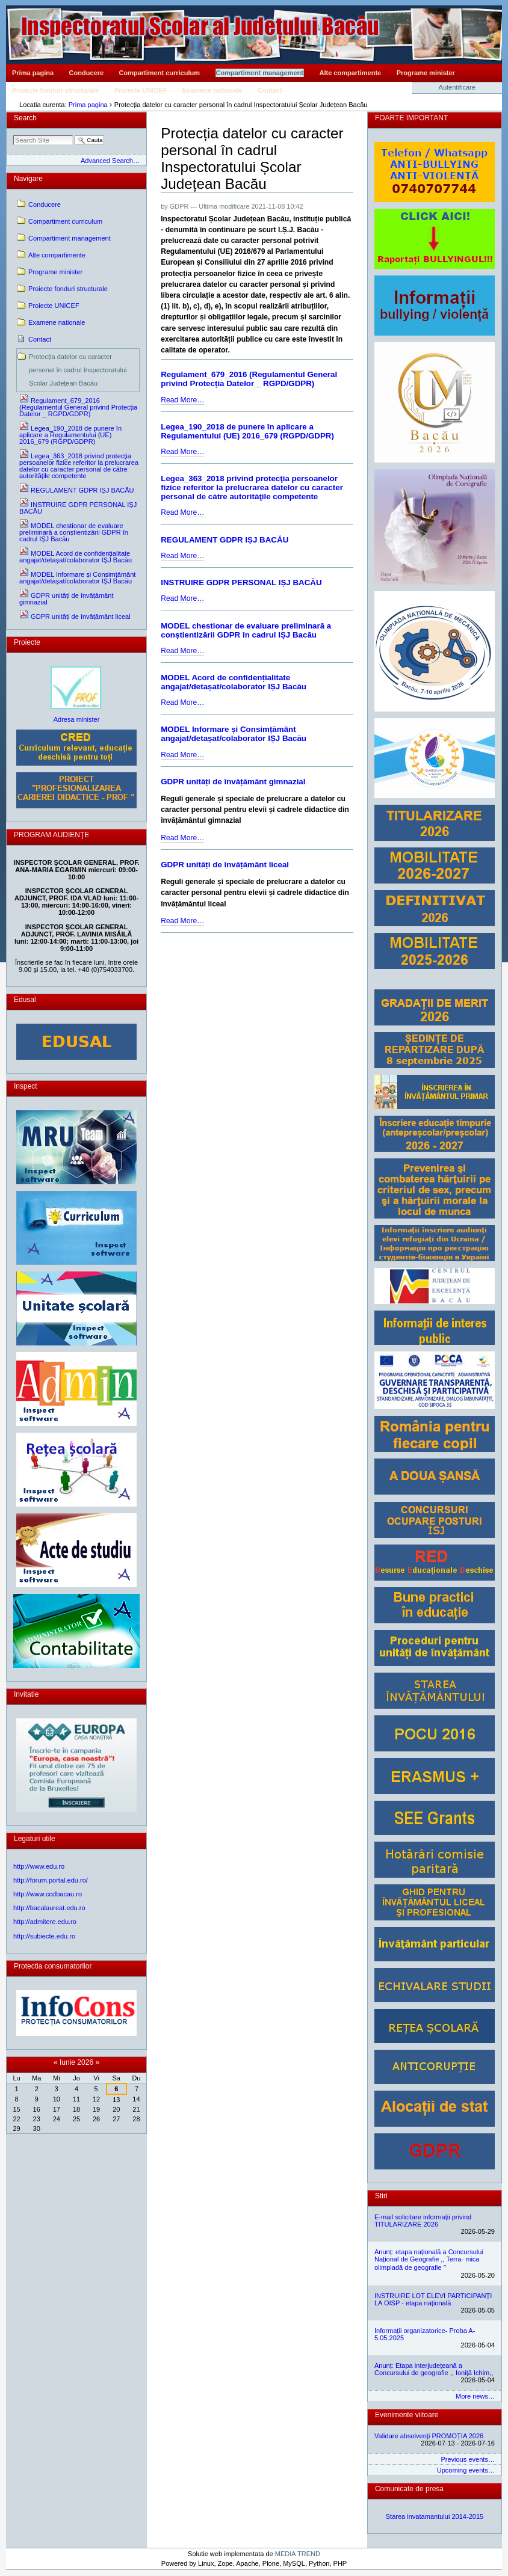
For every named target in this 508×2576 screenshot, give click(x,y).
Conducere (86, 72)
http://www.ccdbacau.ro (47, 1894)
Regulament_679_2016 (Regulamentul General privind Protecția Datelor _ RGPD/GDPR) (249, 379)
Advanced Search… (110, 160)
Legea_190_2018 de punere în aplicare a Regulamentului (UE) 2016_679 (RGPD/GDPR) (247, 431)
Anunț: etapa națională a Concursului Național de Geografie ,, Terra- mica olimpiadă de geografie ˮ (428, 2259)
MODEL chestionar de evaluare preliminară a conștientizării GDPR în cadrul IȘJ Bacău (246, 630)
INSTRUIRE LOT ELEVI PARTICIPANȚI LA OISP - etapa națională (433, 2299)
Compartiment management (259, 72)
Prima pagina (33, 72)
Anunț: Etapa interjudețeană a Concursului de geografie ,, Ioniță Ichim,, (433, 2369)
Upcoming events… (466, 2470)
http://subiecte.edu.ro (44, 1936)
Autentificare (457, 87)
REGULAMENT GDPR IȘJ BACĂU (224, 539)
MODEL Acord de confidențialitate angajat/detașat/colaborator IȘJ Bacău (233, 682)
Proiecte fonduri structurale (55, 90)
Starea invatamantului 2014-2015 (435, 2516)
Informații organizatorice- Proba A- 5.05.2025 (424, 2334)
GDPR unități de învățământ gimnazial (233, 781)
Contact (270, 90)
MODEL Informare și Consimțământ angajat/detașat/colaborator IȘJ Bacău (233, 734)
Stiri (381, 2196)
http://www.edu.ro (38, 1866)
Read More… (182, 400)
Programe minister (426, 72)
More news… (475, 2396)
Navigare (28, 178)
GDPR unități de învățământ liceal (225, 864)
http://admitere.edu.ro (44, 1921)
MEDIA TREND (297, 2553)
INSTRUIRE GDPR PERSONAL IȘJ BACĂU (241, 582)
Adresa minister (77, 719)
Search (25, 118)
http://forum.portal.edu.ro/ (50, 1880)
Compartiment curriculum (159, 72)
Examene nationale (212, 90)
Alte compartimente (351, 72)
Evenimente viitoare (406, 2415)
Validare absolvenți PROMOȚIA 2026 (428, 2435)
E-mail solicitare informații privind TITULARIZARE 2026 (422, 2220)
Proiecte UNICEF (140, 90)
